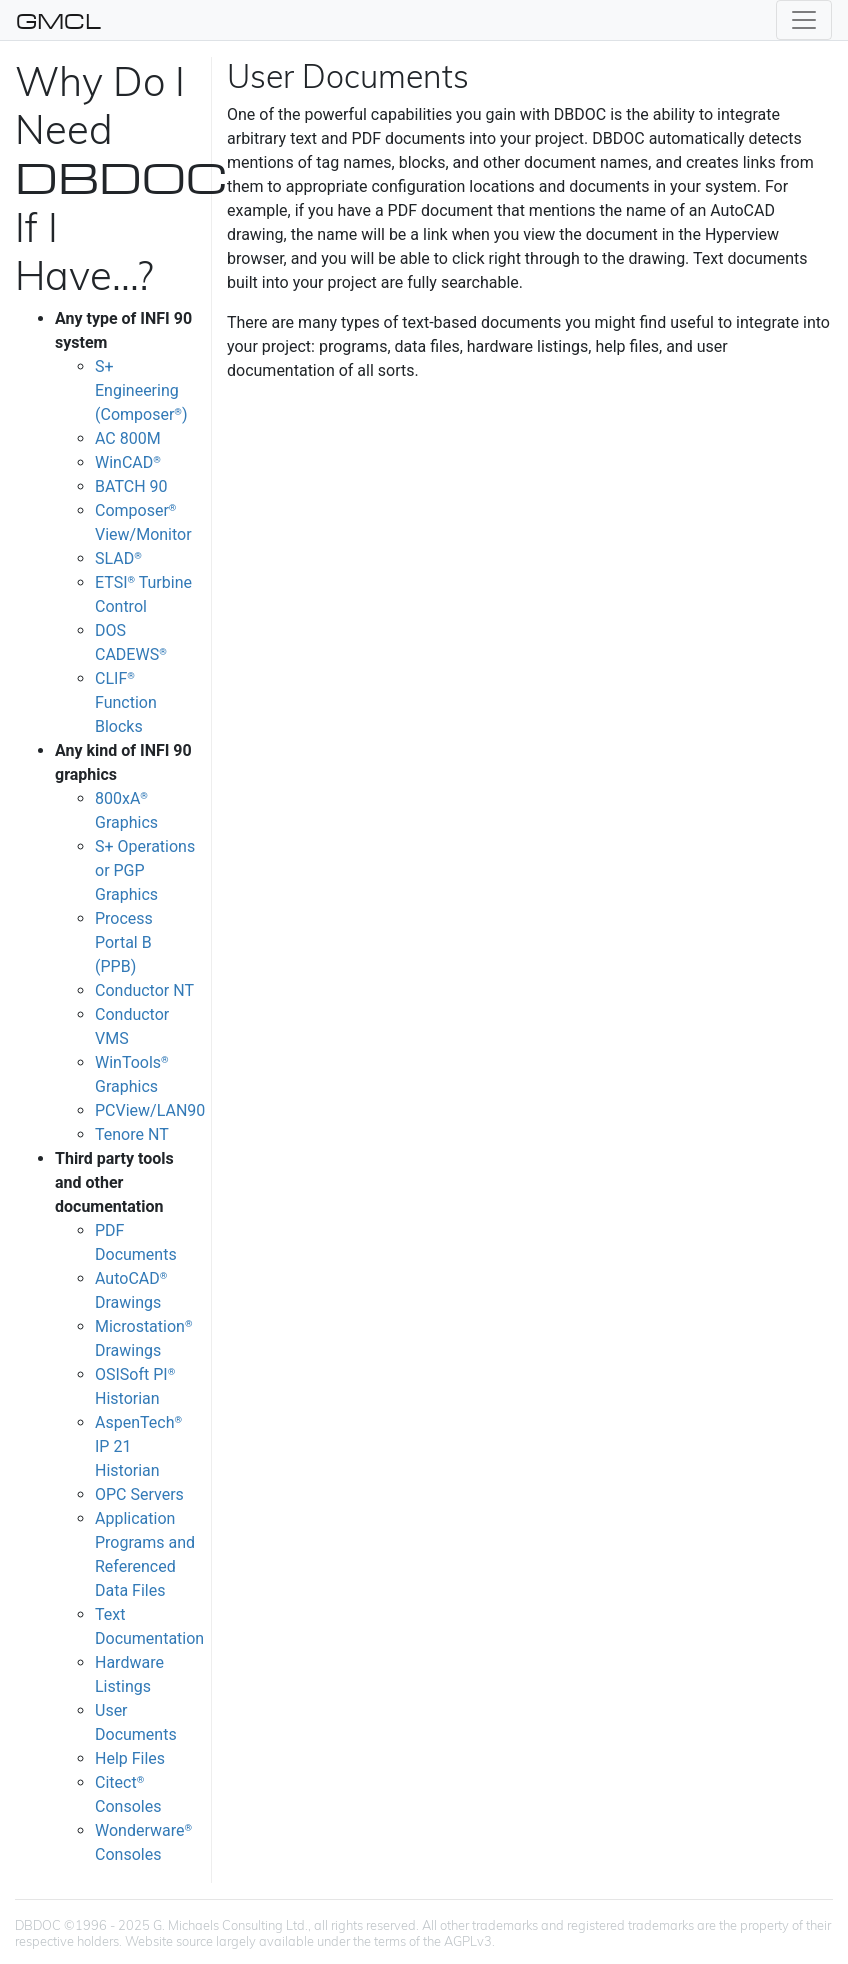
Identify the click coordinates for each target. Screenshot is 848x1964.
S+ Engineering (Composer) (141, 390)
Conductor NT (144, 990)
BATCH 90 (131, 486)
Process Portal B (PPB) (124, 942)
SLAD (118, 558)
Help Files (130, 1758)
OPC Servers (139, 1494)
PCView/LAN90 (150, 1110)
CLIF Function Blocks (126, 702)
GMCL (58, 20)
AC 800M (128, 438)
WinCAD (128, 462)
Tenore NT (132, 1134)
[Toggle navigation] (804, 20)
